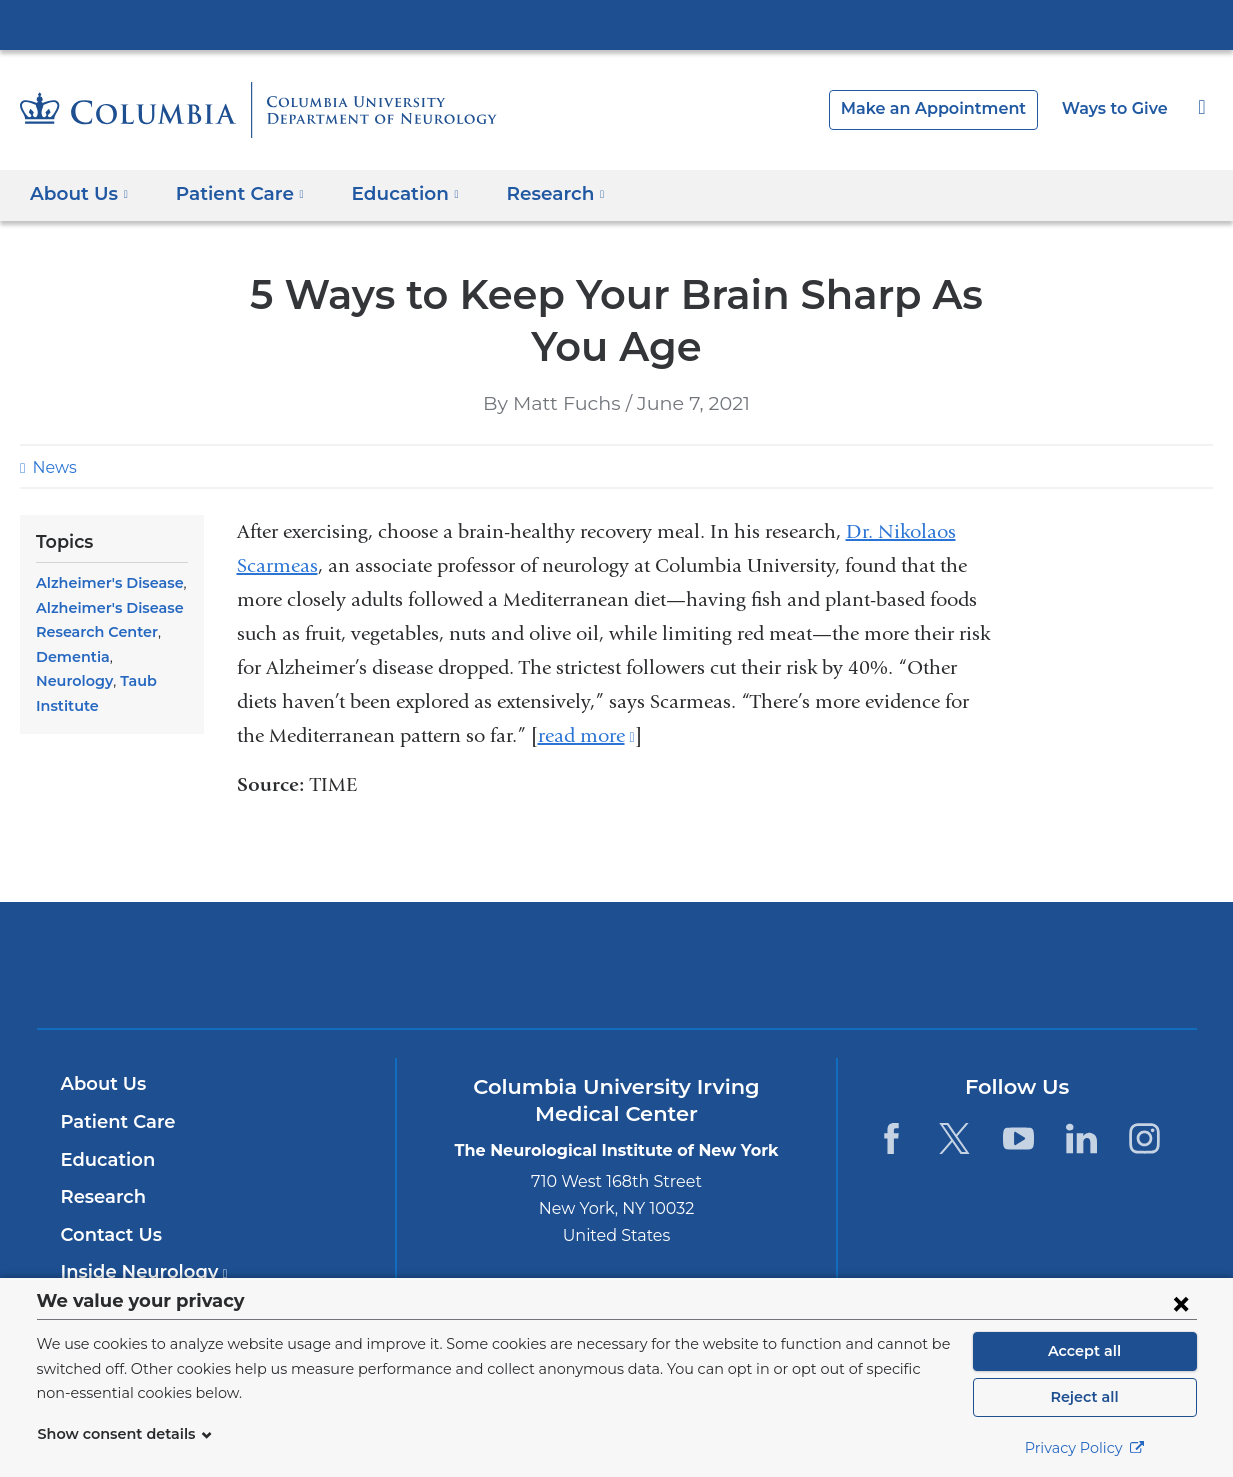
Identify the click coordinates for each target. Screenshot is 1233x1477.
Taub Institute (82, 681)
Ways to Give (1117, 108)
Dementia (68, 657)
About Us (101, 1084)
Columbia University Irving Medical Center (617, 24)
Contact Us (108, 1235)
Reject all (1084, 1397)
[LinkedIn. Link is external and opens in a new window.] (1081, 1138)
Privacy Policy (1085, 1448)
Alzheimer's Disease (105, 583)
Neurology (144, 657)
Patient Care (113, 1122)
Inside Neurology (138, 1272)
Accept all (1085, 1351)
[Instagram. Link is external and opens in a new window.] (1145, 1138)
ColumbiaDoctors (904, 964)
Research (101, 1197)
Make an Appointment (949, 108)
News (52, 467)
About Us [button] (79, 193)
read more (586, 735)
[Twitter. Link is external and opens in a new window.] (954, 1138)
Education (104, 1160)
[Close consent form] (1181, 1303)
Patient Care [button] (232, 193)
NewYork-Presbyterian (616, 977)
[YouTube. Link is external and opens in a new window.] (1018, 1138)
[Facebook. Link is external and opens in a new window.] (891, 1138)
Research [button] (532, 193)
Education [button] (388, 193)
